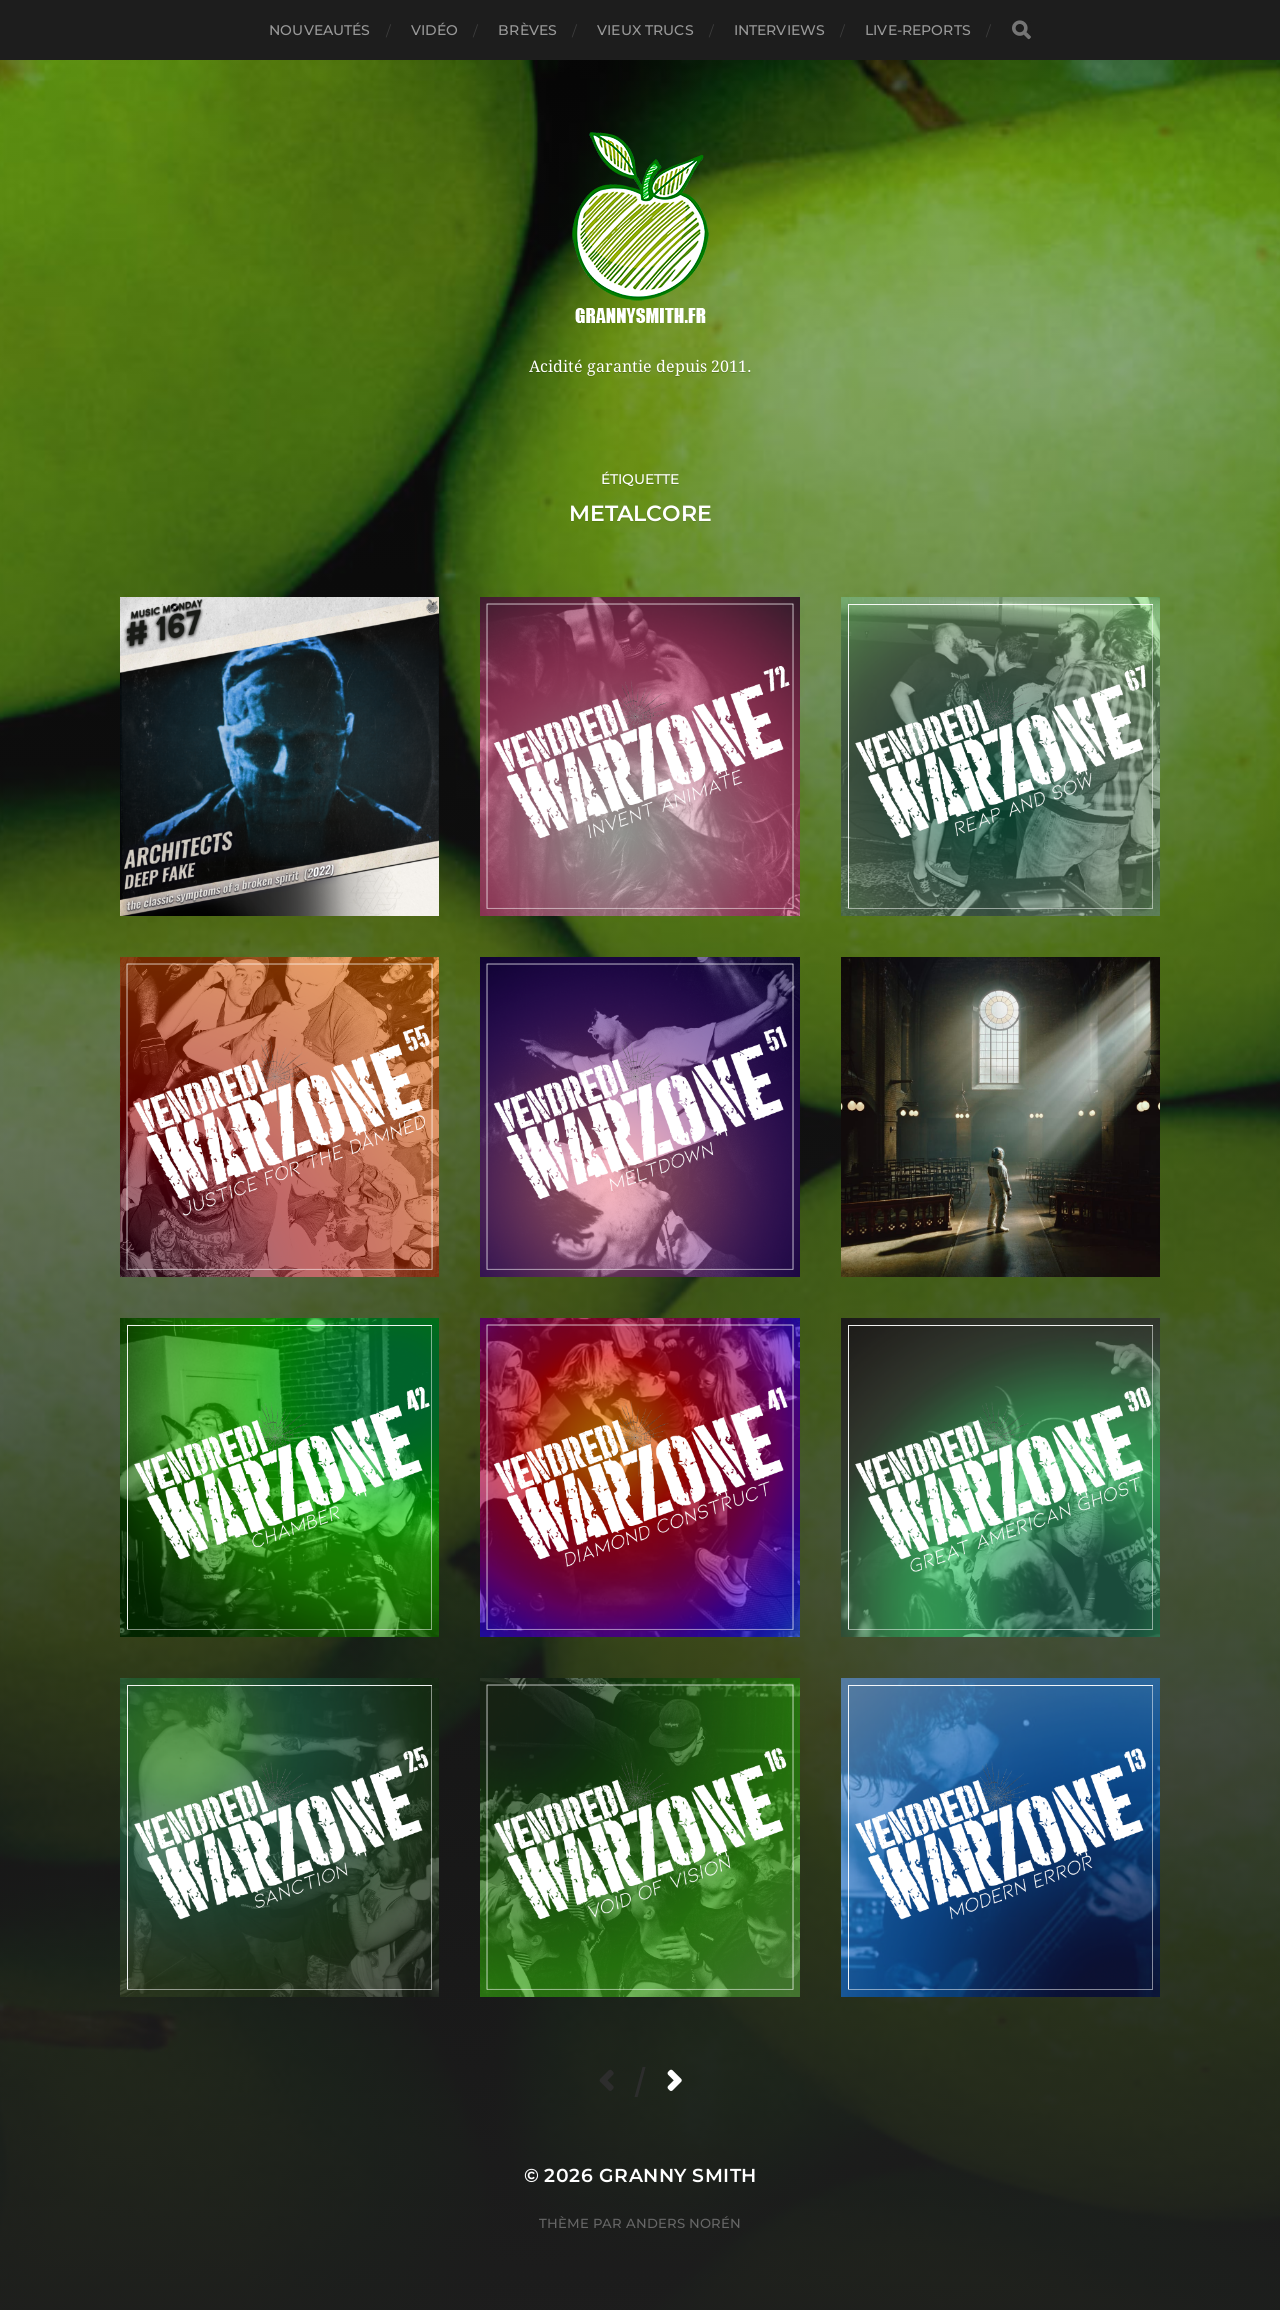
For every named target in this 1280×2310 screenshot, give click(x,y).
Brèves (527, 30)
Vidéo (435, 30)
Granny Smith (678, 2175)
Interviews (779, 30)
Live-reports (918, 30)
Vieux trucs (645, 30)
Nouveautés (319, 30)
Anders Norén (683, 2223)
